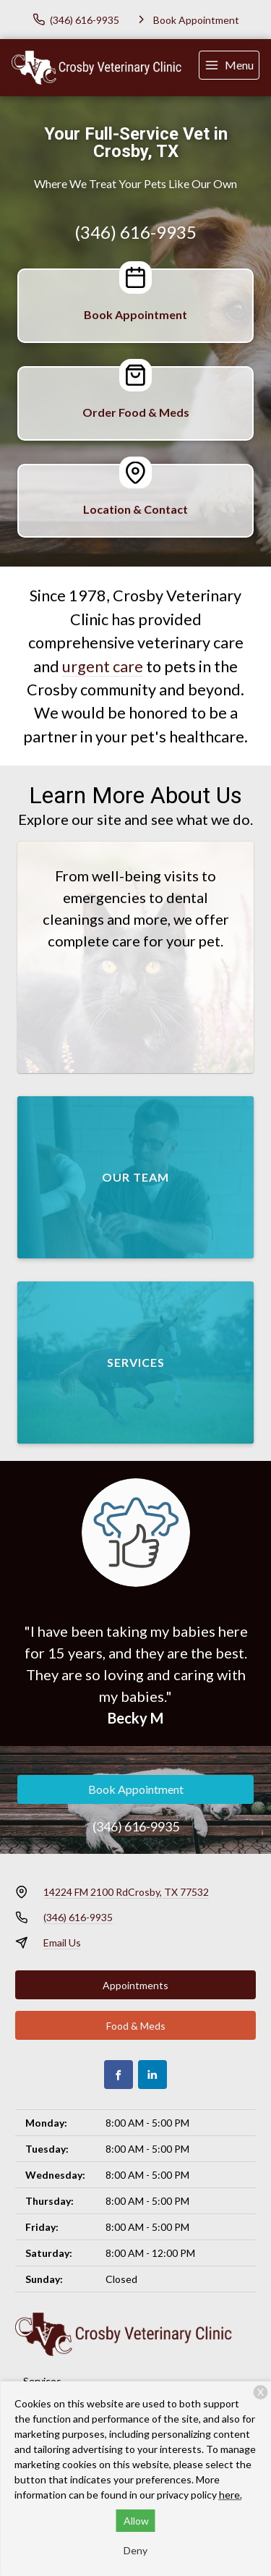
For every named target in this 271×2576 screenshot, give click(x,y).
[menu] (229, 65)
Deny (135, 2550)
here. (230, 2494)
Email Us (62, 1942)
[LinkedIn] (152, 2074)
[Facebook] (118, 2074)
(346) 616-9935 (135, 231)
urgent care (102, 666)
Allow (136, 2520)
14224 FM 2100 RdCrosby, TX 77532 (126, 1892)
